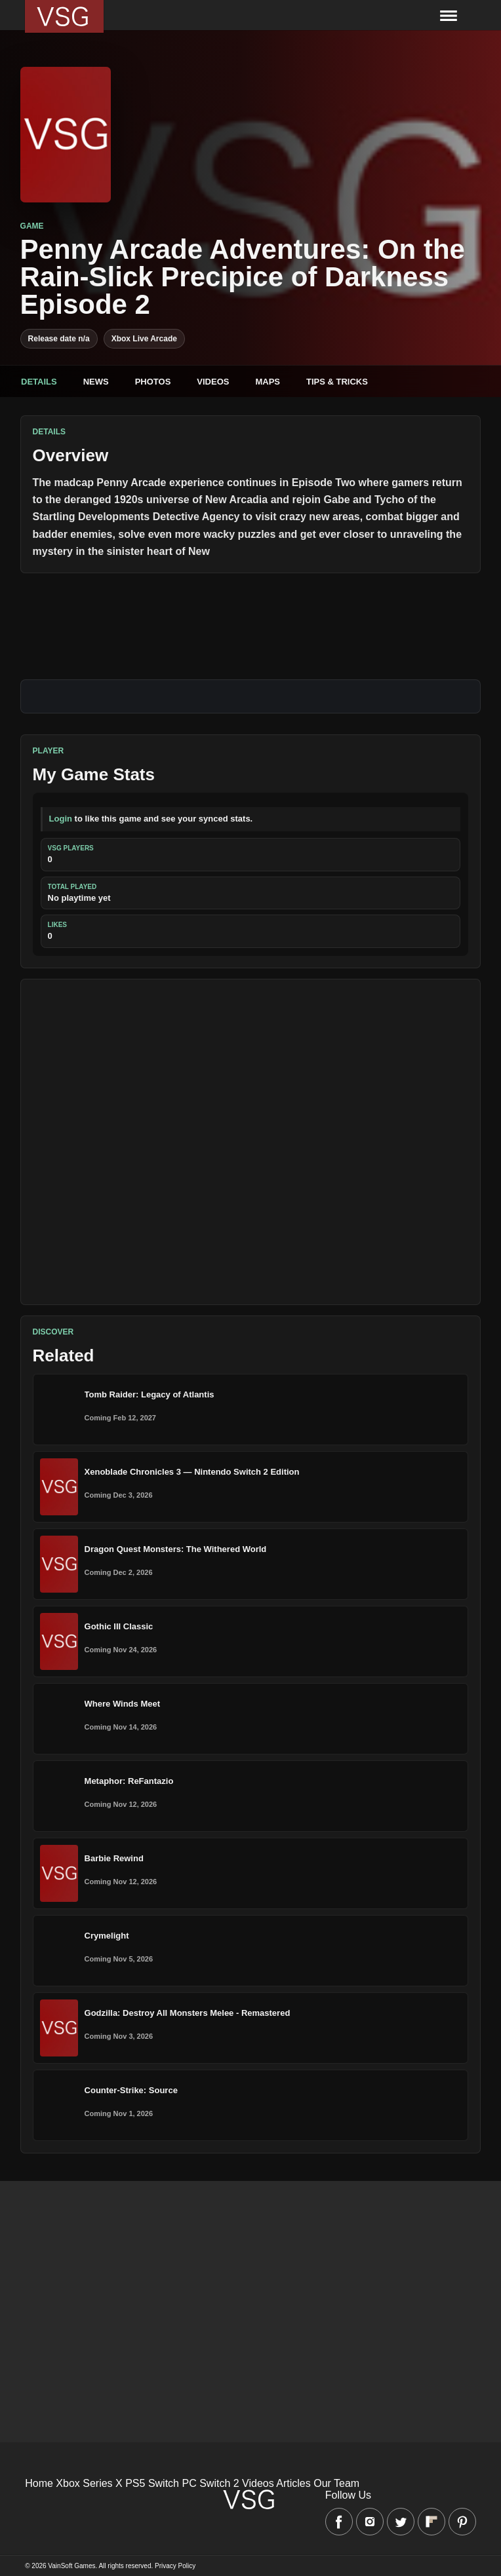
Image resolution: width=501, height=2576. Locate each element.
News (96, 382)
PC (189, 2483)
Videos (213, 382)
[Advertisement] (251, 1142)
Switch (163, 2483)
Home (39, 2483)
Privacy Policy (175, 2565)
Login (60, 819)
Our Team (336, 2483)
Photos (153, 382)
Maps (267, 382)
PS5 (135, 2483)
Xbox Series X (89, 2483)
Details (39, 382)
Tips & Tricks (337, 382)
